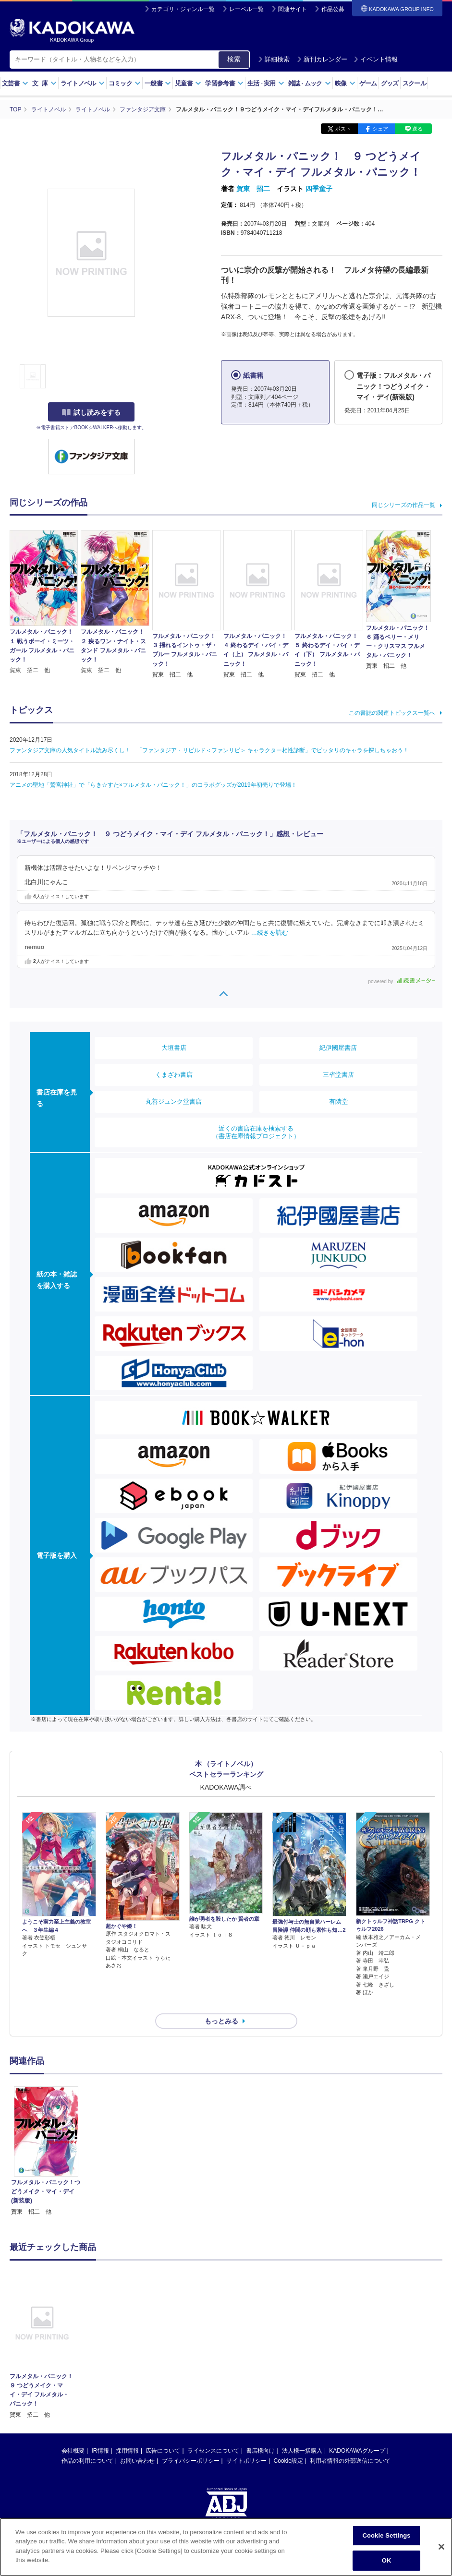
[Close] (441, 2546)
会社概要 (73, 2434)
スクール (414, 83)
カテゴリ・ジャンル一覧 (183, 9)
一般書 (158, 83)
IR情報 (100, 2434)
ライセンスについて (213, 2434)
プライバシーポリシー (191, 2444)
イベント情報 (376, 59)
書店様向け (260, 2434)
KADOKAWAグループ (357, 2434)
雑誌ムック (309, 83)
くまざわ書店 (174, 1074)
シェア (380, 129)
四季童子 (318, 189)
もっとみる (221, 2004)
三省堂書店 (338, 1074)
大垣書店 (173, 1047)
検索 (234, 59)
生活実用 (265, 83)
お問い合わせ (137, 2444)
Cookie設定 (288, 2444)
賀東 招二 (253, 189)
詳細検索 (274, 59)
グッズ (390, 83)
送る (417, 129)
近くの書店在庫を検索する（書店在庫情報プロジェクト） (256, 1132)
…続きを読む (270, 932)
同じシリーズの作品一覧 (403, 505)
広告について (163, 2434)
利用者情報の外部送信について (350, 2444)
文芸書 (15, 83)
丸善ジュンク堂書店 (174, 1101)
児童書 (188, 83)
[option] (46, 2135)
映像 (345, 83)
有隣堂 (338, 1101)
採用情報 (127, 2434)
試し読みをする (91, 412)
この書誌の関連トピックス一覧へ (392, 713)
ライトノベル (83, 83)
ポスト (343, 129)
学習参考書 (224, 83)
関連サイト (292, 9)
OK (386, 2560)
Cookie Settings (386, 2535)
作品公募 (332, 9)
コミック (125, 83)
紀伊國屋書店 (338, 1047)
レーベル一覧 (246, 9)
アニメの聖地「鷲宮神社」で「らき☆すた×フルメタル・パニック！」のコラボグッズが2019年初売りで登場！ (153, 785)
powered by (401, 981)
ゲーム (368, 83)
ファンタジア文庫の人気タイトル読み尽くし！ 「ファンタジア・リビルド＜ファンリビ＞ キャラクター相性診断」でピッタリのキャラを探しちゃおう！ (209, 750)
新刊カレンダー (322, 59)
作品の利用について (87, 2444)
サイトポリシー (246, 2444)
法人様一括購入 (302, 2434)
